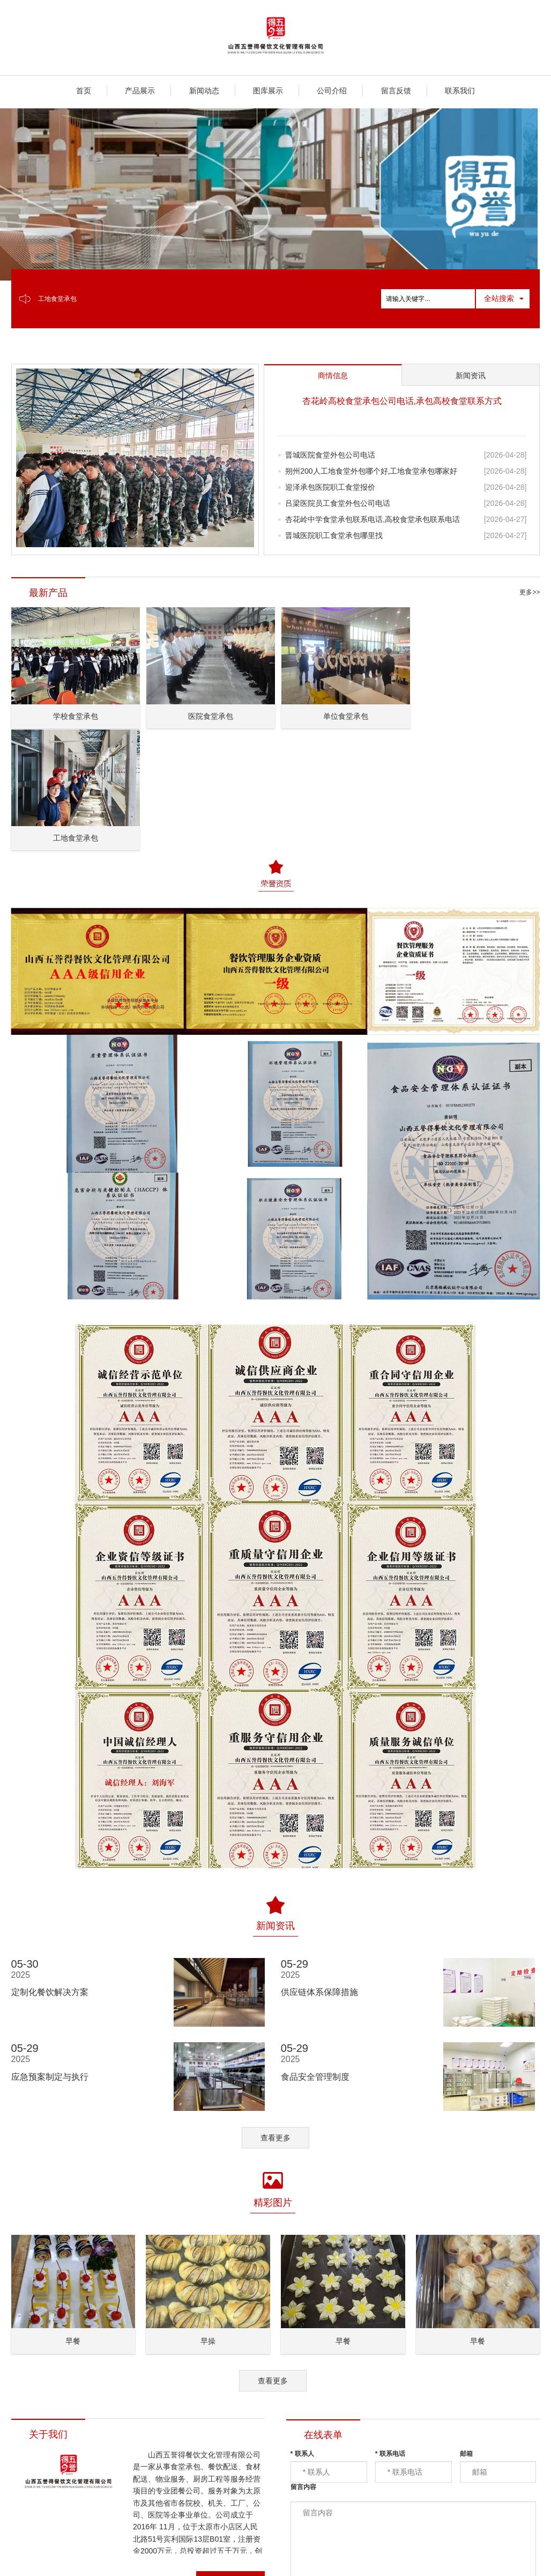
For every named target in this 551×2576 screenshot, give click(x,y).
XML (255, 2554)
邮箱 (466, 2330)
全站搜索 (499, 298)
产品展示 (140, 90)
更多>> (529, 592)
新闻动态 (204, 90)
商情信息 (285, 2554)
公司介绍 (332, 90)
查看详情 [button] (230, 2458)
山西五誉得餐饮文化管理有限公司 (146, 2554)
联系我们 (460, 90)
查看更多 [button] (275, 2014)
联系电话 (390, 2330)
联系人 (302, 2330)
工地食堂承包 (57, 299)
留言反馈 (396, 90)
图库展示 (268, 90)
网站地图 (225, 2554)
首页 (83, 90)
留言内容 (303, 2363)
